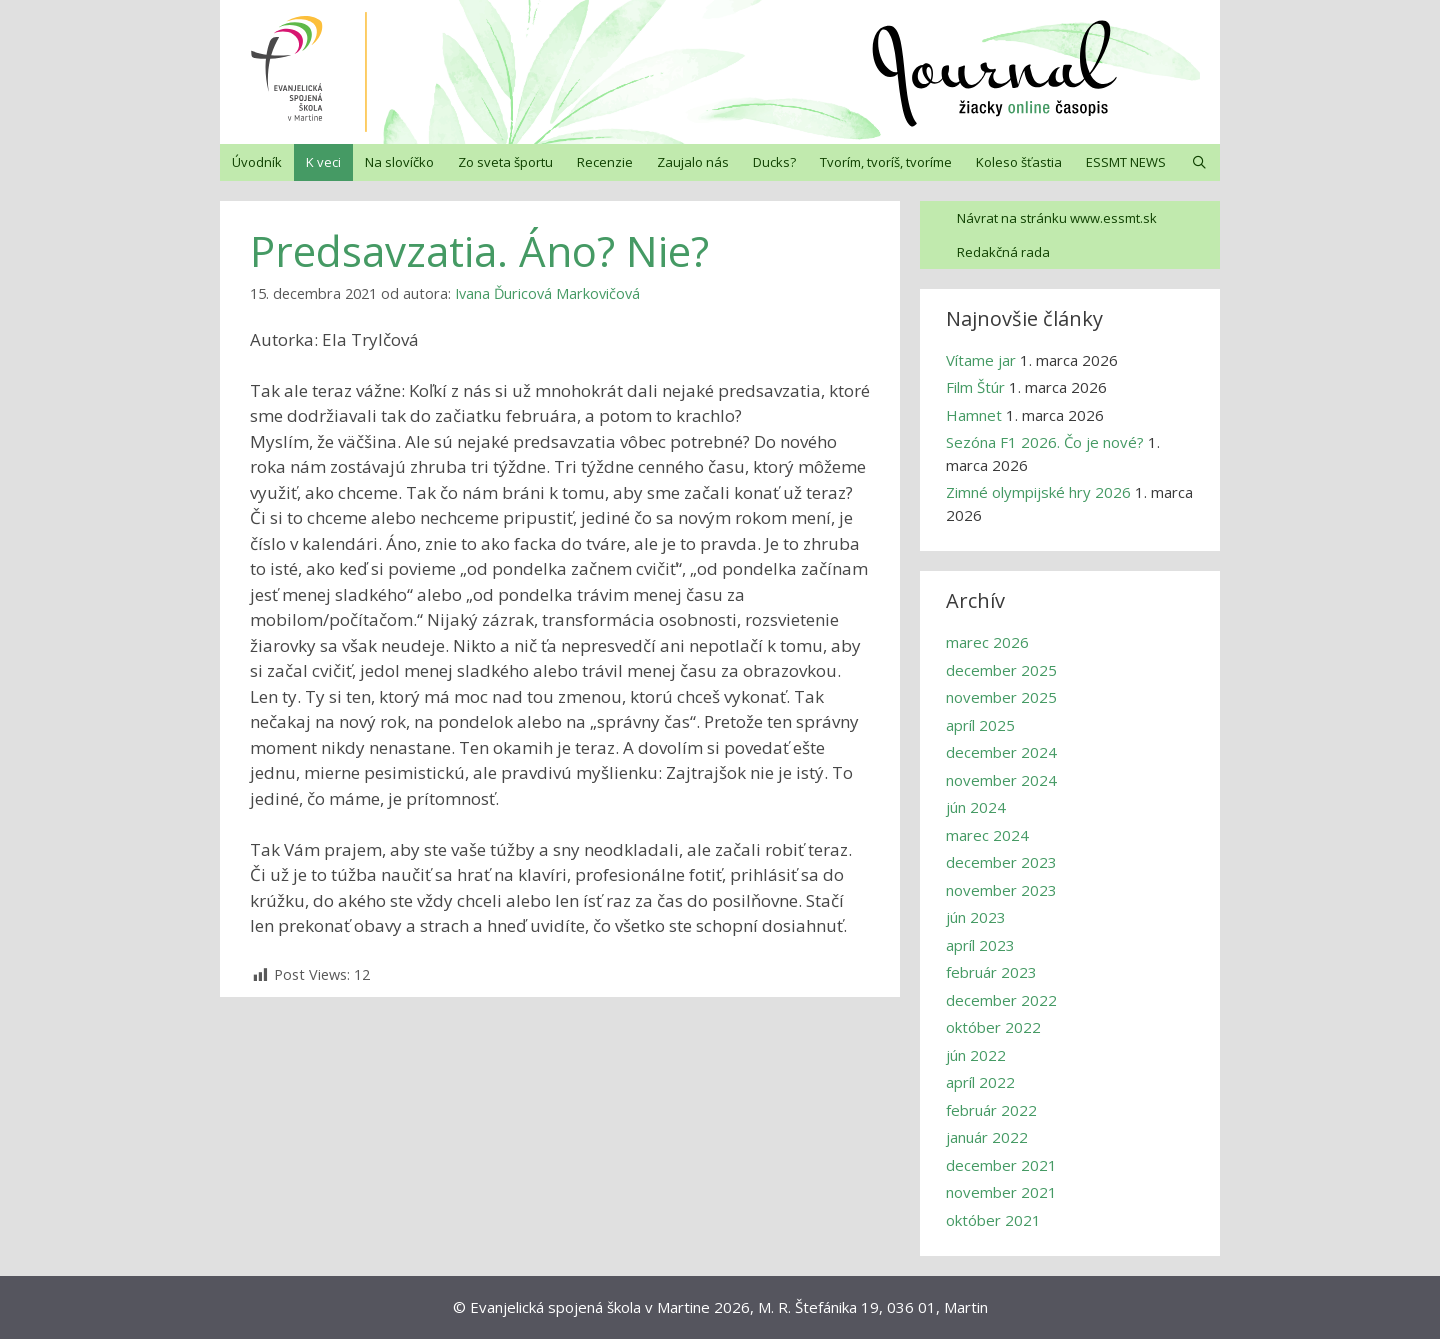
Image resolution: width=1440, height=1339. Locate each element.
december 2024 (1001, 752)
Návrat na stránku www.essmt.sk (1057, 218)
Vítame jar (981, 360)
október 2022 (993, 1027)
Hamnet (974, 415)
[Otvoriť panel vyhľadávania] (1199, 162)
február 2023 (991, 972)
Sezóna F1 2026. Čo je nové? (1045, 442)
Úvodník (257, 162)
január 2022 (987, 1137)
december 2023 (1001, 862)
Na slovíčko (399, 162)
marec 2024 (987, 835)
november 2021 (1001, 1192)
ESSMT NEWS (1126, 162)
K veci (323, 162)
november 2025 (1001, 697)
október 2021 (993, 1220)
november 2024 (1001, 780)
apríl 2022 (980, 1082)
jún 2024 (976, 807)
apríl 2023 (980, 945)
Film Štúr (975, 387)
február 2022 (991, 1110)
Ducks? (774, 162)
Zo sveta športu (505, 162)
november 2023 (1001, 890)
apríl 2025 (980, 725)
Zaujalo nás (693, 162)
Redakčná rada (1003, 252)
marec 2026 (987, 642)
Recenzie (605, 162)
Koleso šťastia (1019, 162)
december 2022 (1001, 1000)
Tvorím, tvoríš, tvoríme (886, 162)
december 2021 (1001, 1165)
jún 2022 (976, 1055)
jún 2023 (976, 917)
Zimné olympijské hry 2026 (1038, 492)
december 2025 (1001, 670)
